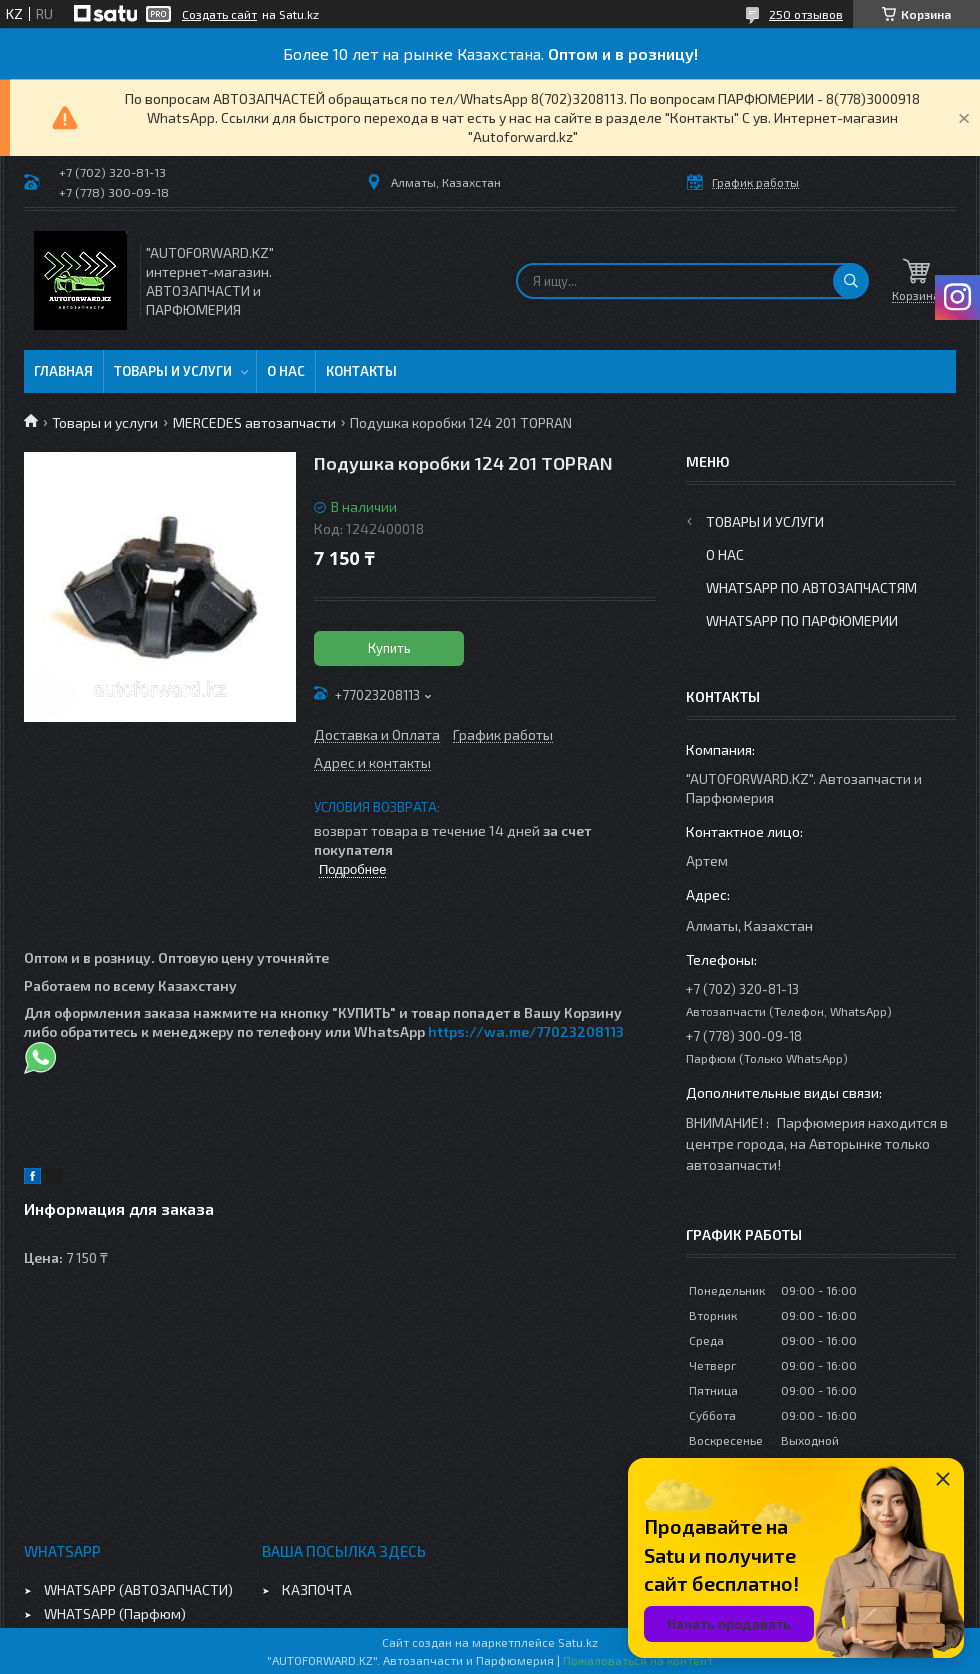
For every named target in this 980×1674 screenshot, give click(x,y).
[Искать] (851, 281)
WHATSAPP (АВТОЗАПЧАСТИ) (138, 1589)
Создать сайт (219, 14)
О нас (286, 371)
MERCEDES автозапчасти (254, 422)
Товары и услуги (173, 371)
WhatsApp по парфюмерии (802, 620)
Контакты (361, 371)
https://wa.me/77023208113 (526, 1031)
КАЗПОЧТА (317, 1589)
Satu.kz (578, 1642)
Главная (63, 371)
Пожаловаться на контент (638, 1660)
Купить (389, 648)
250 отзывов (806, 14)
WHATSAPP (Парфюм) (115, 1613)
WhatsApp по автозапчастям (811, 587)
